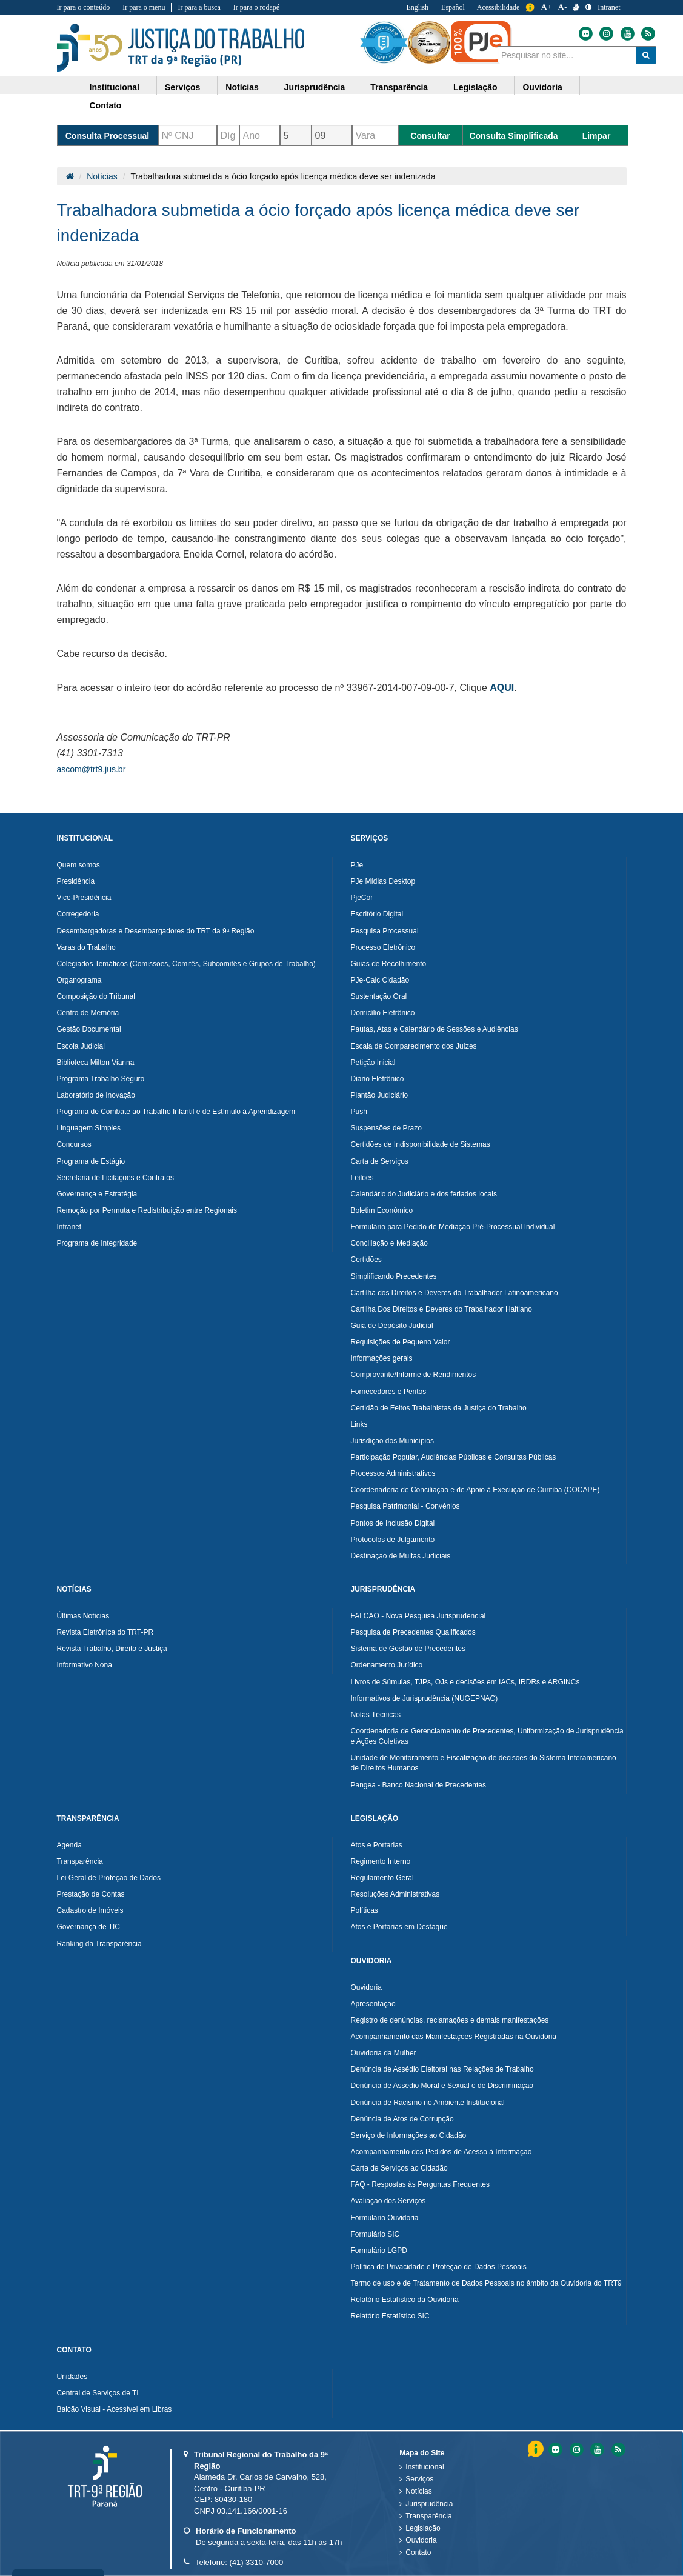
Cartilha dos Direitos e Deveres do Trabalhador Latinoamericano (454, 1293)
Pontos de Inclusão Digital (393, 1523)
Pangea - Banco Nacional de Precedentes (418, 1785)
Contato (418, 2552)
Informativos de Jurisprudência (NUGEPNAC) (424, 1698)
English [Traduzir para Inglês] (417, 7)
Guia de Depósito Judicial (392, 1325)
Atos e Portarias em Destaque (399, 1927)
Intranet (69, 1227)
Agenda (69, 1845)
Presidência (76, 881)
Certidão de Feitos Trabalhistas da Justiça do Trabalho (439, 1408)
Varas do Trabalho (86, 947)
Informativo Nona (84, 1665)
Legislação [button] (475, 87)
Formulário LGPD (379, 2250)
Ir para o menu (143, 7)
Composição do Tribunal (96, 996)
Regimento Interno (381, 1861)
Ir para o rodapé (256, 7)
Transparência (80, 1861)
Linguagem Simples (89, 1128)
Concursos (74, 1144)
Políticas (364, 1910)
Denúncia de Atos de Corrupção (402, 2119)
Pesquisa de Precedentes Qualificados (413, 1632)
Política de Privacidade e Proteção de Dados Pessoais (439, 2267)
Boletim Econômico (382, 1210)
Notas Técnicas (376, 1714)
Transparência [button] (399, 87)
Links (359, 1424)
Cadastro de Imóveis (90, 1910)
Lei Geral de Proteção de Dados (109, 1878)
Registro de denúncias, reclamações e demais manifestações (450, 2020)
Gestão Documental (89, 1029)
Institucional (424, 2467)
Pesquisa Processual (385, 931)
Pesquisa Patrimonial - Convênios (405, 1506)
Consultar (430, 136)
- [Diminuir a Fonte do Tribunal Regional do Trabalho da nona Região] (562, 7)
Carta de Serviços (379, 1161)
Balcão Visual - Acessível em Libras (114, 2409)
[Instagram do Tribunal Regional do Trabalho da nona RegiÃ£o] (575, 2449)
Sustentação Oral (379, 996)
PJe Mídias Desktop (383, 881)
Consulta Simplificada (513, 136)
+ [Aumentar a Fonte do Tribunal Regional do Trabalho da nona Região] (546, 7)
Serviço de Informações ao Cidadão (409, 2135)
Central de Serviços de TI (98, 2393)
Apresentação (373, 2004)
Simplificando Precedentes (394, 1276)
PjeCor (362, 897)
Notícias (102, 176)
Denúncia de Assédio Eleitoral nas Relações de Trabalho (442, 2069)
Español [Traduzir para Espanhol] (453, 7)
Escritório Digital (377, 914)
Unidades (72, 2376)
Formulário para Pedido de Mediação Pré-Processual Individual (453, 1227)
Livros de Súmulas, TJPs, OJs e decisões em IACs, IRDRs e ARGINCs (465, 1682)
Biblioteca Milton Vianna (96, 1062)
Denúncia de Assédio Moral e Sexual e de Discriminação (442, 2085)
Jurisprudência (429, 2504)
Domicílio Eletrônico (383, 1013)
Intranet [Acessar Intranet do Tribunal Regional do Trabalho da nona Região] (609, 7)
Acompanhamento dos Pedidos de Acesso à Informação (441, 2151)
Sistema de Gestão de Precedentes (408, 1648)
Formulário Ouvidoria (385, 2218)
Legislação (422, 2528)
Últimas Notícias (83, 1616)
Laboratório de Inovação (96, 1095)
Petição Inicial (373, 1062)
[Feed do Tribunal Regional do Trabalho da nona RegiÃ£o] (617, 2449)
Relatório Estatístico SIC (390, 2316)
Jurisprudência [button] (314, 87)
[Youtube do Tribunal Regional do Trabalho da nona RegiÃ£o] (596, 2449)
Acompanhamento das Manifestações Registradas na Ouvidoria (454, 2036)
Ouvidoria (366, 1987)
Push (359, 1111)
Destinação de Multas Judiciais (401, 1556)
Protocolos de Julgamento (393, 1539)
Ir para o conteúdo (83, 7)
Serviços (419, 2479)
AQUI (502, 687)
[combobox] (567, 55)
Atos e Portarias (376, 1845)
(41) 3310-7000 (256, 2562)
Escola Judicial (81, 1046)
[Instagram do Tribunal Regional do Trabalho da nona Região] (605, 33)
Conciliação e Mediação (389, 1243)
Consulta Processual (107, 136)
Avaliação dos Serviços (388, 2201)
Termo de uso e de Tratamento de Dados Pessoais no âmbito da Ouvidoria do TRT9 (486, 2283)
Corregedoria (78, 914)
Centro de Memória (88, 1013)
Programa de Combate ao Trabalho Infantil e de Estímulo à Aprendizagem (176, 1111)
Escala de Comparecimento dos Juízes (414, 1046)
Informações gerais (382, 1358)
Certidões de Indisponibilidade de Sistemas (420, 1144)
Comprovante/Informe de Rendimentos (413, 1374)
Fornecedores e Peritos (389, 1391)
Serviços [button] (182, 87)
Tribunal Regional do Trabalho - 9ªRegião (181, 48)
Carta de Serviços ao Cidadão (399, 2168)
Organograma (79, 980)
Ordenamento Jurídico (387, 1665)
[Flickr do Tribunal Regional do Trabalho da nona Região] (585, 33)
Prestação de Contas (91, 1894)
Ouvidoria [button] (542, 87)
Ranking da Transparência (99, 1944)
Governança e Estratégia (97, 1194)
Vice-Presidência (84, 897)
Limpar (596, 136)
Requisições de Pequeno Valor (400, 1342)
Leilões (362, 1177)
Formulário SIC (375, 2234)
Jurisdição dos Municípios (392, 1440)
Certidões (366, 1259)
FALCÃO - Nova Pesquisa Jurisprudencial (418, 1616)
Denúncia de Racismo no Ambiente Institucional (428, 2102)
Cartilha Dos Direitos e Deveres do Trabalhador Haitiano (441, 1309)
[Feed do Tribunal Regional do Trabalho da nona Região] (646, 33)
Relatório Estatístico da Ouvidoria (405, 2299)
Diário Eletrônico (377, 1079)
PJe (357, 865)
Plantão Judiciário (379, 1095)
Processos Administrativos (393, 1473)
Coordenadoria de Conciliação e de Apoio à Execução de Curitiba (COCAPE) (475, 1490)
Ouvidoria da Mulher (383, 2053)
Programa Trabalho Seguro (101, 1079)
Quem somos (78, 865)
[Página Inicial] (70, 176)
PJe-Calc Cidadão (380, 980)
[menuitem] (119, 85)
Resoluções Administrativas (395, 1894)
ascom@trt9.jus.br (91, 769)
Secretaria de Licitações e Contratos (115, 1177)
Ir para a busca (199, 7)
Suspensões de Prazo (386, 1128)
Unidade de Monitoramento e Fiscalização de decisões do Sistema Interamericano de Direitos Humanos (483, 1762)
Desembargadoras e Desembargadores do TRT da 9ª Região (156, 931)
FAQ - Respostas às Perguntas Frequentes (420, 2184)
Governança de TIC (89, 1927)
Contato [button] (106, 105)
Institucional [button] (114, 87)
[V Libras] (576, 7)
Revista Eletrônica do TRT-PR (105, 1632)
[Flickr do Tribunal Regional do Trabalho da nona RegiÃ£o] (555, 2449)
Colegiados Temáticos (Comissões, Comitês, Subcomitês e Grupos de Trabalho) (186, 963)
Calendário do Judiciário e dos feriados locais (424, 1194)
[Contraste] (588, 7)
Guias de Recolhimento (389, 963)
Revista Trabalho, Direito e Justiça (112, 1648)
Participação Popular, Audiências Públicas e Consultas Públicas (453, 1457)
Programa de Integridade (97, 1243)
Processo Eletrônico (383, 947)
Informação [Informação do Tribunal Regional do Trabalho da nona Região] (530, 7)
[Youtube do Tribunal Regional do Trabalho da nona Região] (626, 33)
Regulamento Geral (382, 1878)
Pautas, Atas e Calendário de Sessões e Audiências (434, 1029)
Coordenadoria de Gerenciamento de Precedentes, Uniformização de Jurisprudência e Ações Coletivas (487, 1736)
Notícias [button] (241, 87)
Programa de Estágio (91, 1161)
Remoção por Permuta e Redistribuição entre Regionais (147, 1210)
